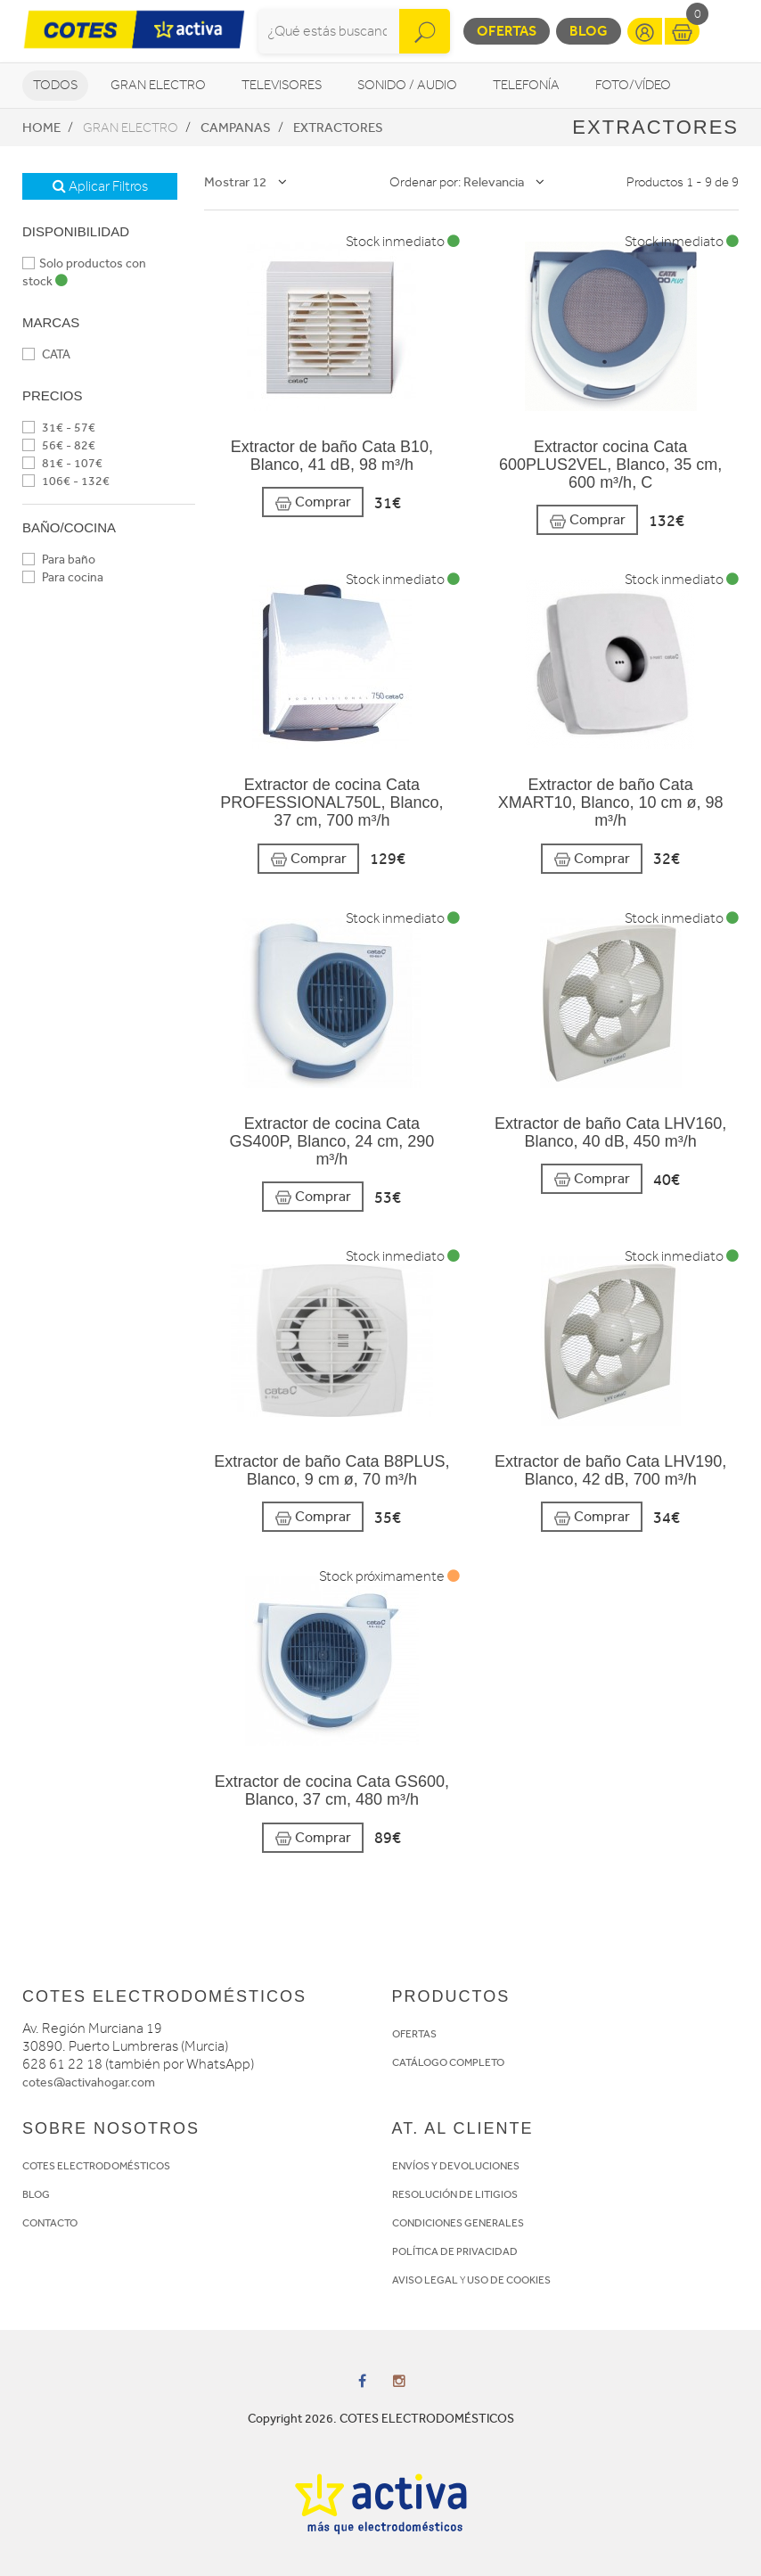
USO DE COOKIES (509, 2280)
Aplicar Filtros (100, 186)
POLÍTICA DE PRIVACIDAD (455, 2251)
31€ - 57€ (58, 427)
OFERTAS (414, 2034)
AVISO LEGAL (425, 2280)
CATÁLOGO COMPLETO (448, 2062)
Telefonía (526, 85)
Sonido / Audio (407, 85)
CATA (46, 354)
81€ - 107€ (62, 463)
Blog (588, 30)
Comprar (312, 502)
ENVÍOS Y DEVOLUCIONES (456, 2166)
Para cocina (62, 577)
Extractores (338, 127)
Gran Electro (158, 85)
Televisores (281, 85)
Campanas (235, 127)
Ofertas (506, 30)
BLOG (36, 2194)
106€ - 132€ (66, 481)
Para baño (58, 559)
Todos (55, 85)
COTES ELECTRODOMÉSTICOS (96, 2166)
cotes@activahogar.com (88, 2082)
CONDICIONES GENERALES (458, 2223)
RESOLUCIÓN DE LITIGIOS (455, 2194)
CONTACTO (50, 2223)
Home (41, 127)
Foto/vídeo (633, 85)
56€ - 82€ (58, 445)
